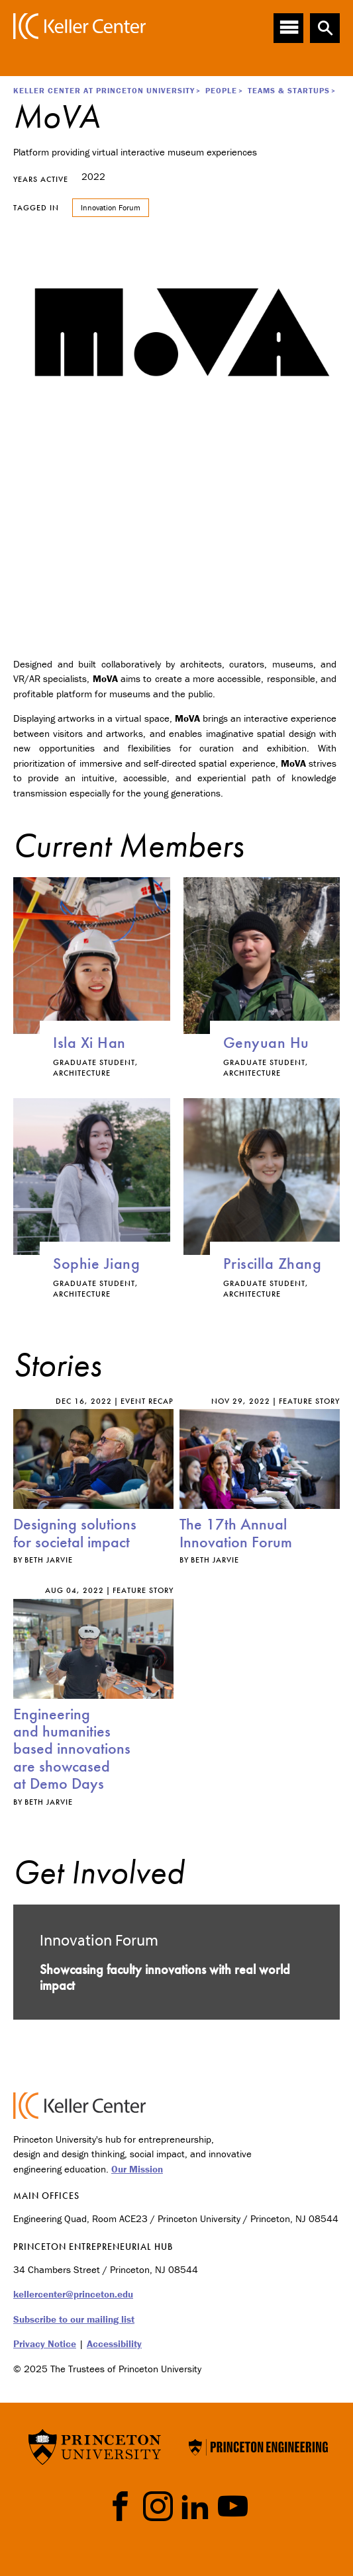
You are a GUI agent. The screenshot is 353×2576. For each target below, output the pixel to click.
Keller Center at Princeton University (104, 90)
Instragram (158, 2506)
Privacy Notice (44, 2343)
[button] (325, 28)
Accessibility (114, 2343)
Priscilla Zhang (272, 1263)
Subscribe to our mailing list (73, 2319)
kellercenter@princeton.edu (73, 2294)
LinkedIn (195, 2506)
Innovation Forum (110, 207)
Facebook (120, 2506)
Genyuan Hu (266, 1042)
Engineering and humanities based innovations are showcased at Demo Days (71, 1748)
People (221, 90)
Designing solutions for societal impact (74, 1532)
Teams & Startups (289, 90)
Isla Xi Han (89, 1042)
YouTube (233, 2506)
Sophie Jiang (96, 1263)
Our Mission (137, 2169)
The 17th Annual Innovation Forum (235, 1532)
